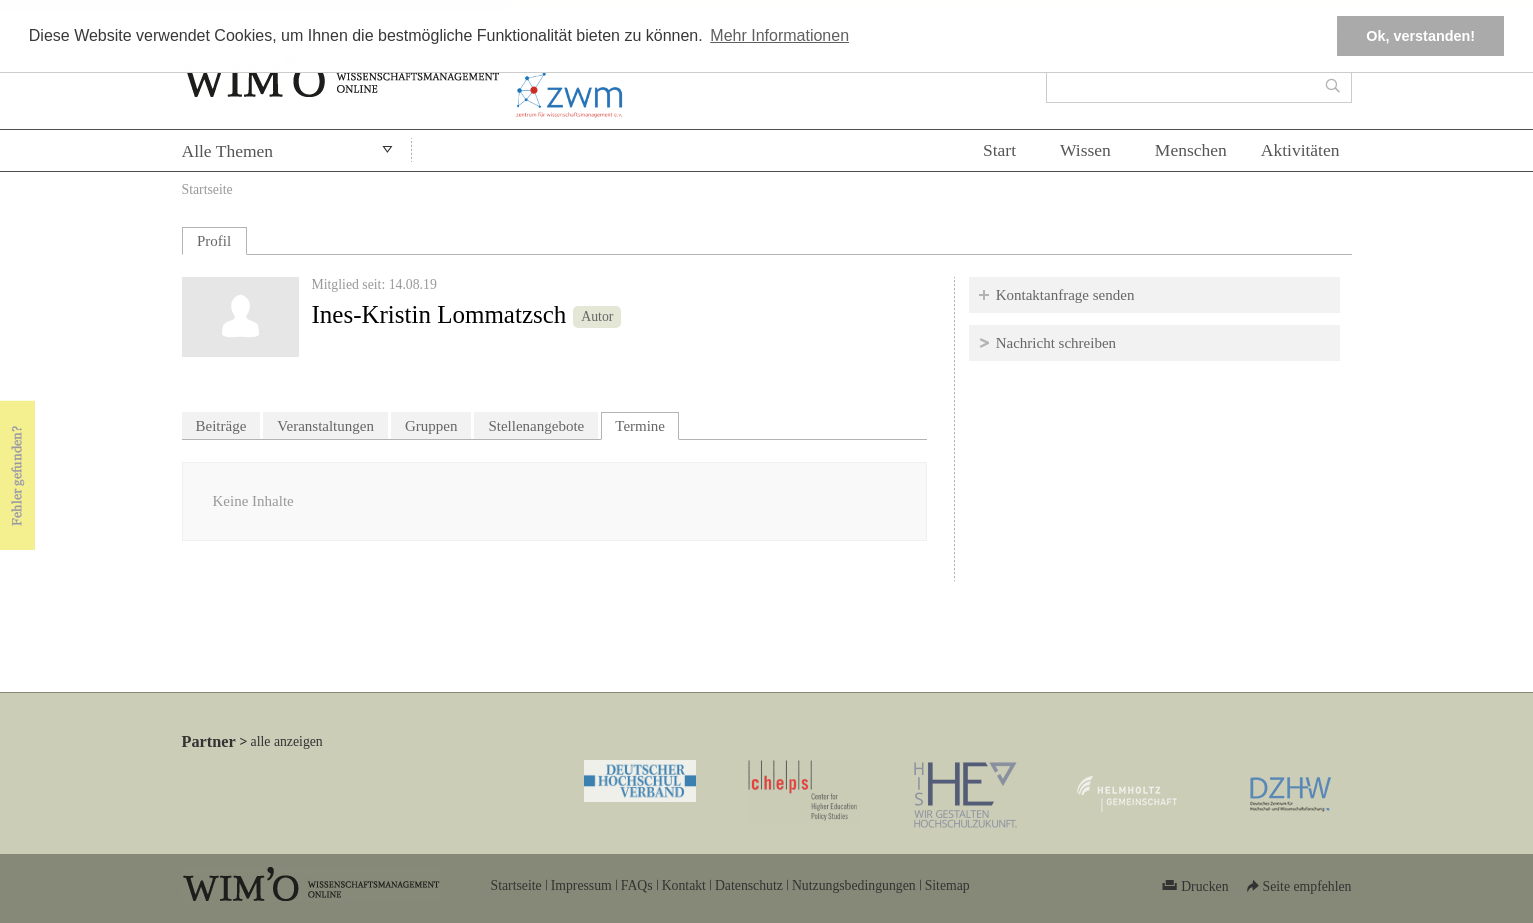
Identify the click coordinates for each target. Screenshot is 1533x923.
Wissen (1085, 150)
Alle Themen (228, 151)
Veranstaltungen (325, 426)
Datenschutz (749, 885)
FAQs (637, 885)
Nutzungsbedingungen (854, 885)
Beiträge (221, 426)
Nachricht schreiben (1056, 343)
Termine (647, 423)
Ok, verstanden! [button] (1420, 36)
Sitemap (947, 885)
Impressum (581, 885)
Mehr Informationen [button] (779, 35)
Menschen (1191, 150)
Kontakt (684, 885)
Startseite (207, 189)
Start (999, 150)
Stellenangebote (536, 426)
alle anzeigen (287, 741)
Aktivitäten (1300, 150)
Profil (214, 241)
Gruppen (431, 426)
